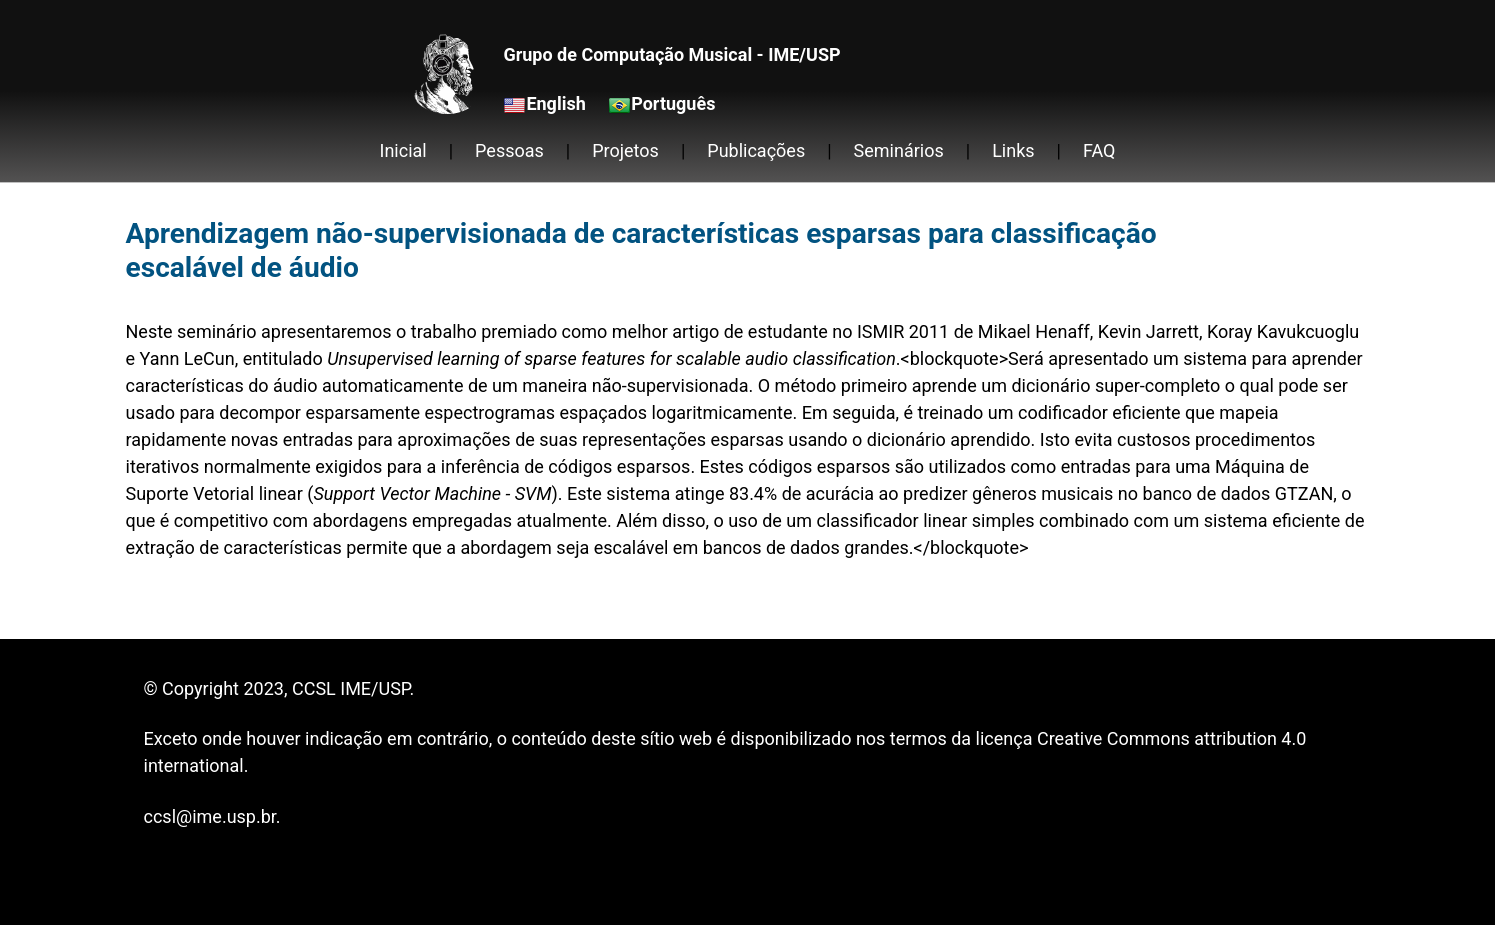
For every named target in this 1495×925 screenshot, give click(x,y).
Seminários (899, 150)
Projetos (625, 150)
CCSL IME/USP (350, 688)
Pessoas (509, 150)
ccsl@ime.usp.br (210, 816)
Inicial (403, 150)
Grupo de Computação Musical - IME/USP (671, 54)
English (555, 103)
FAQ (1099, 150)
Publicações (756, 150)
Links (1013, 150)
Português (673, 103)
